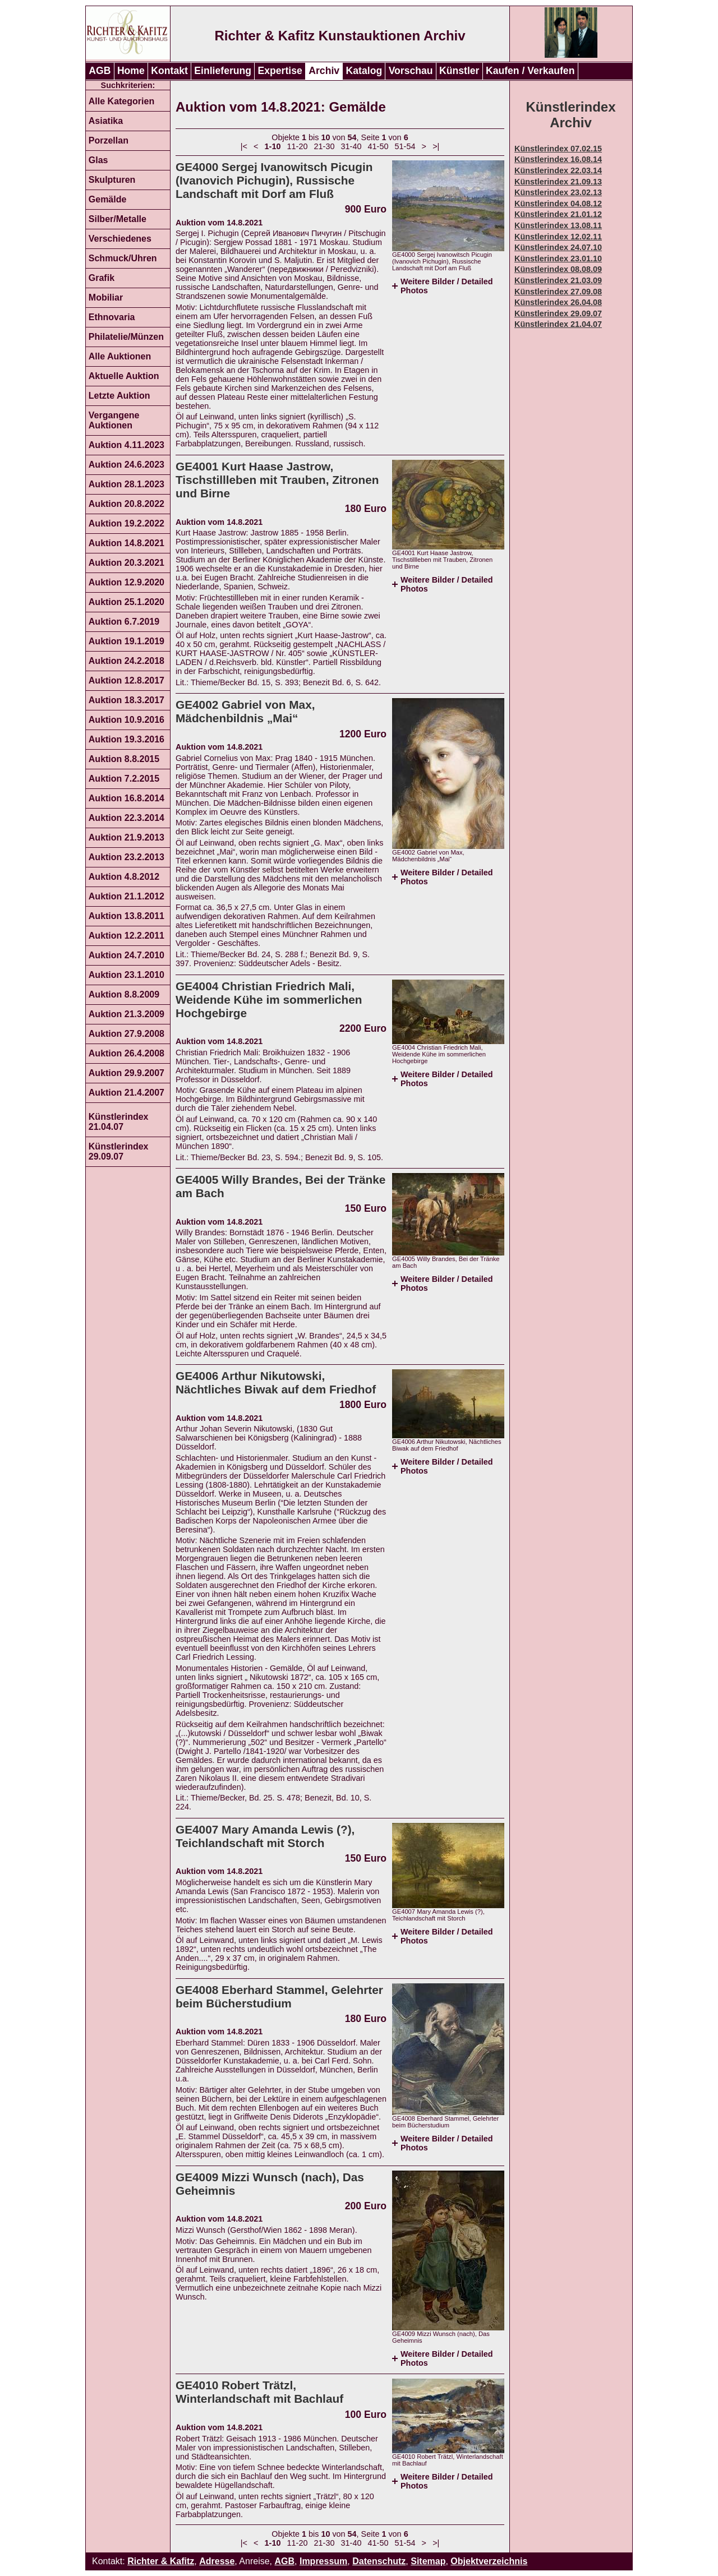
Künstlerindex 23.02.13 (558, 192)
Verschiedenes (120, 238)
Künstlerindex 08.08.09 (558, 269)
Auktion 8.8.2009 (124, 994)
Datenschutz (379, 2561)
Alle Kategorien (121, 101)
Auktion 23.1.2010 (126, 975)
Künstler (459, 70)
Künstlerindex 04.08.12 (558, 203)
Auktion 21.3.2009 (126, 1014)
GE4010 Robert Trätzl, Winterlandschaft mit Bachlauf (259, 2392)
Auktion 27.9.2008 (126, 1033)
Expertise (280, 70)
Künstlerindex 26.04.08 (558, 302)
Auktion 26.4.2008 (126, 1053)
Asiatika (106, 121)
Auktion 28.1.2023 (126, 484)
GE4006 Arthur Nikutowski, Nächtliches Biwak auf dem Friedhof (276, 1382)
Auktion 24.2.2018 (126, 661)
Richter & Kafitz (160, 2561)
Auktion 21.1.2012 (126, 896)
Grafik (101, 278)
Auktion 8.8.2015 (124, 759)
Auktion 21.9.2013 (126, 837)
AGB (100, 70)
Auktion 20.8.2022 (126, 504)
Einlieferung (222, 70)
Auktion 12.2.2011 (126, 935)
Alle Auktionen (120, 356)
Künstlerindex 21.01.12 (558, 214)
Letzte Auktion (119, 395)
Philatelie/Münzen (126, 336)
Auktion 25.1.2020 (126, 602)
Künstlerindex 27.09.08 (558, 291)
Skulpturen (112, 179)
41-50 (378, 146)
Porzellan (108, 140)
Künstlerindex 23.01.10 (558, 258)
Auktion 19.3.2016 (126, 739)
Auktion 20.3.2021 (126, 562)
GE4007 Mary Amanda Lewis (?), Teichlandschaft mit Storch (265, 1836)
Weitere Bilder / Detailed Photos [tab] (447, 286)
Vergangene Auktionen (114, 420)
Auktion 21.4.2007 (126, 1092)
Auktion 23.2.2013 (126, 857)
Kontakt (169, 70)
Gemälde (108, 199)
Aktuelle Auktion (124, 376)
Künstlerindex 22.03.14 (558, 170)
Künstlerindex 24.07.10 (558, 247)
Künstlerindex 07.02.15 (558, 148)
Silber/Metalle (117, 219)
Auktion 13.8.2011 (126, 916)
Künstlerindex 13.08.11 (558, 225)
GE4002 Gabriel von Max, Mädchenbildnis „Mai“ (245, 711)
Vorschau (411, 70)
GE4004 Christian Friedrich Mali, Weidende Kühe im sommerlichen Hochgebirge (269, 999)
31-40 (351, 146)
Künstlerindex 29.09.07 (119, 1151)
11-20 (297, 146)
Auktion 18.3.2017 (126, 700)
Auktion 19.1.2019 (126, 641)
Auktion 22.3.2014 (126, 818)
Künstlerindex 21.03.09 (558, 280)
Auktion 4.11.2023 (126, 445)
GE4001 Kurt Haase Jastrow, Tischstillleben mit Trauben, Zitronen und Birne (277, 480)
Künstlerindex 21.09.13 (558, 181)
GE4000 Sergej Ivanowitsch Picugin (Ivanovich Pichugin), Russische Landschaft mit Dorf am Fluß (274, 180)
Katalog (364, 70)
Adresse (216, 2561)
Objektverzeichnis (488, 2561)
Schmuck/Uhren (123, 258)
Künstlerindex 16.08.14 (558, 159)
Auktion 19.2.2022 (126, 523)
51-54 (405, 146)
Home (131, 70)
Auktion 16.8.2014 (126, 798)
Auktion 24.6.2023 (126, 464)
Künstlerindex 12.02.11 (558, 236)
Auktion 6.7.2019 (124, 621)
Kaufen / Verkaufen (530, 70)
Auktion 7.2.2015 (124, 778)
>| (435, 146)
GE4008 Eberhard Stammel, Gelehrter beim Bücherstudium (279, 1996)
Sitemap (428, 2561)
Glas (98, 160)
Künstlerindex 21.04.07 (119, 1122)
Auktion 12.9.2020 (126, 582)
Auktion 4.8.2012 (124, 876)
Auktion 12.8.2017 (126, 680)
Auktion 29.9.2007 (126, 1073)
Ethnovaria (112, 317)
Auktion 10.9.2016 (126, 719)
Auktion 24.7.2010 (126, 955)
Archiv (324, 70)
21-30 (324, 146)
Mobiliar (106, 297)
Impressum (323, 2561)
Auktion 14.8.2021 (126, 543)
